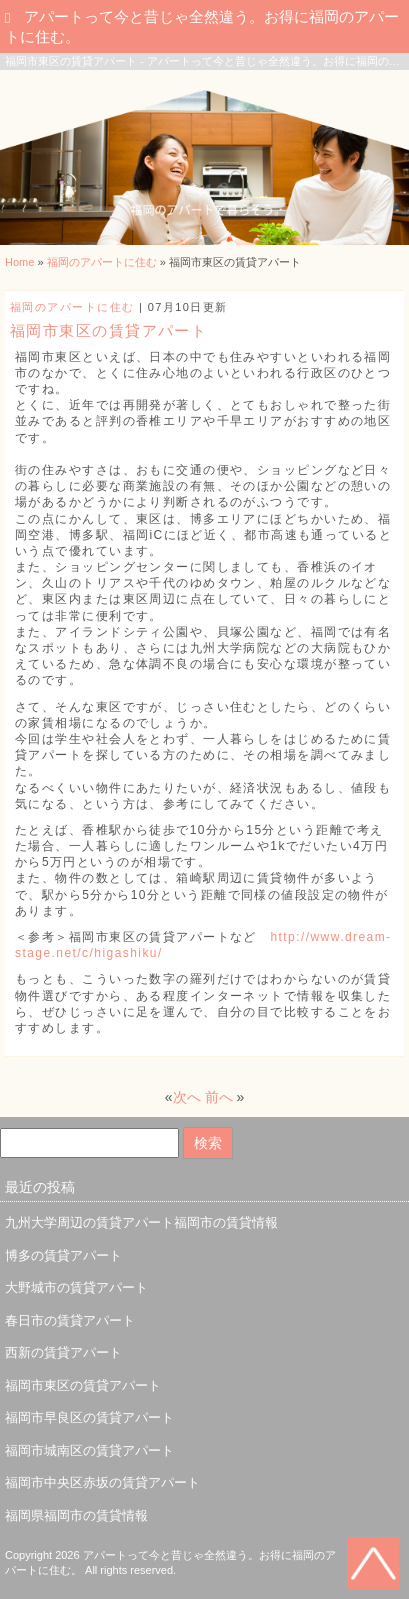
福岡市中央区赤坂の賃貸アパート (102, 1482)
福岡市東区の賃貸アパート (83, 1385)
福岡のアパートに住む (102, 262)
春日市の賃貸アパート (70, 1320)
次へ (187, 1097)
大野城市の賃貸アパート (76, 1287)
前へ (219, 1097)
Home (19, 262)
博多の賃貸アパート (63, 1255)
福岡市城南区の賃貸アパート (89, 1450)
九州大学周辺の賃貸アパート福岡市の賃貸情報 (141, 1222)
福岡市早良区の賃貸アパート (89, 1417)
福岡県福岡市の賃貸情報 (76, 1515)
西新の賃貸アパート (63, 1352)
